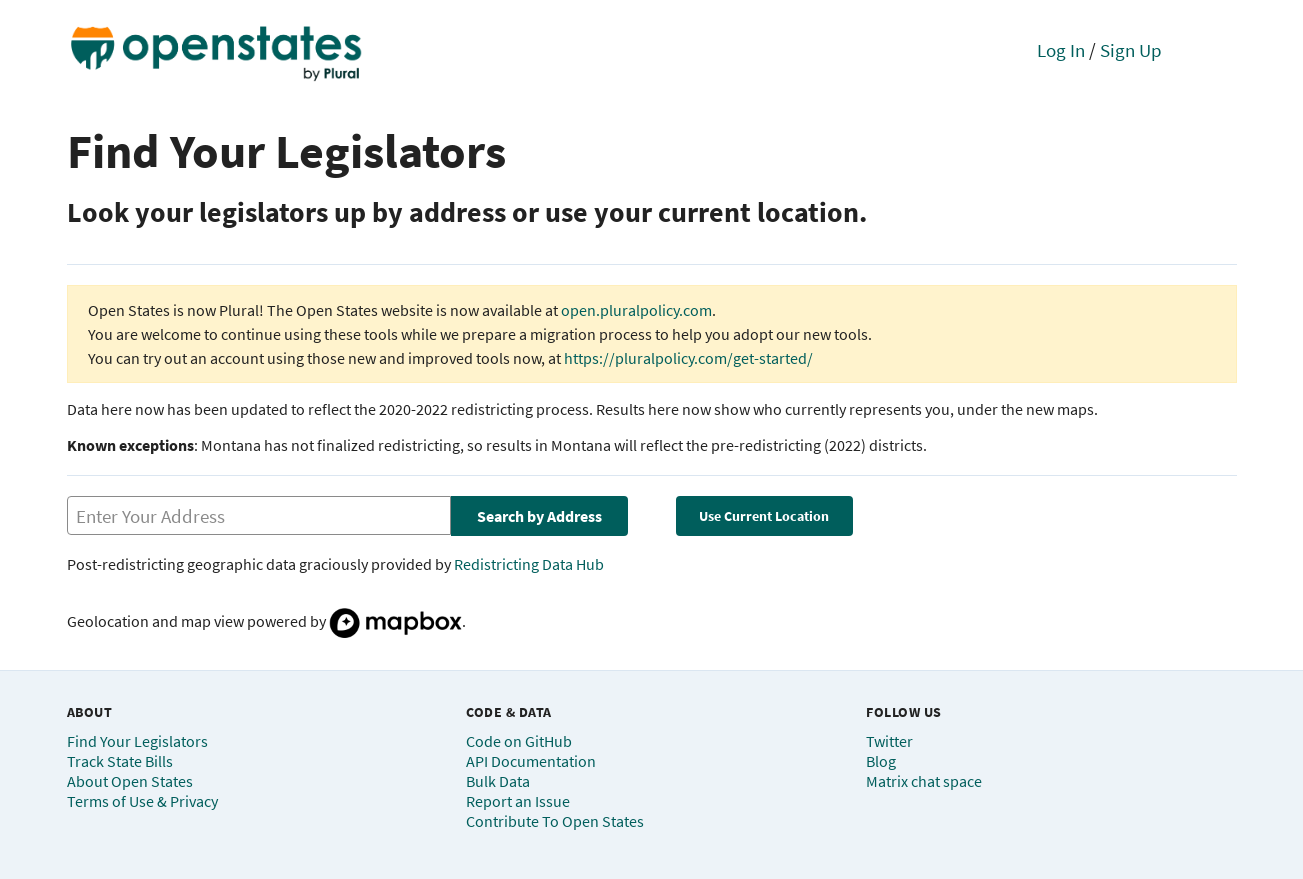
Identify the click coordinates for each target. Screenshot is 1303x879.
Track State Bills (120, 761)
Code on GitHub (519, 741)
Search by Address (539, 516)
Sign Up (1131, 50)
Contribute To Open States (555, 821)
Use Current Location (764, 516)
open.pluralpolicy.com (636, 310)
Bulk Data (498, 781)
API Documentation (531, 761)
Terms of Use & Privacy (142, 801)
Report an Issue (518, 801)
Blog (881, 761)
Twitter (889, 741)
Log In (1061, 50)
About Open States (130, 781)
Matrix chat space (924, 781)
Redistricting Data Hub (529, 564)
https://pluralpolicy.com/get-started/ (688, 358)
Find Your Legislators (137, 741)
